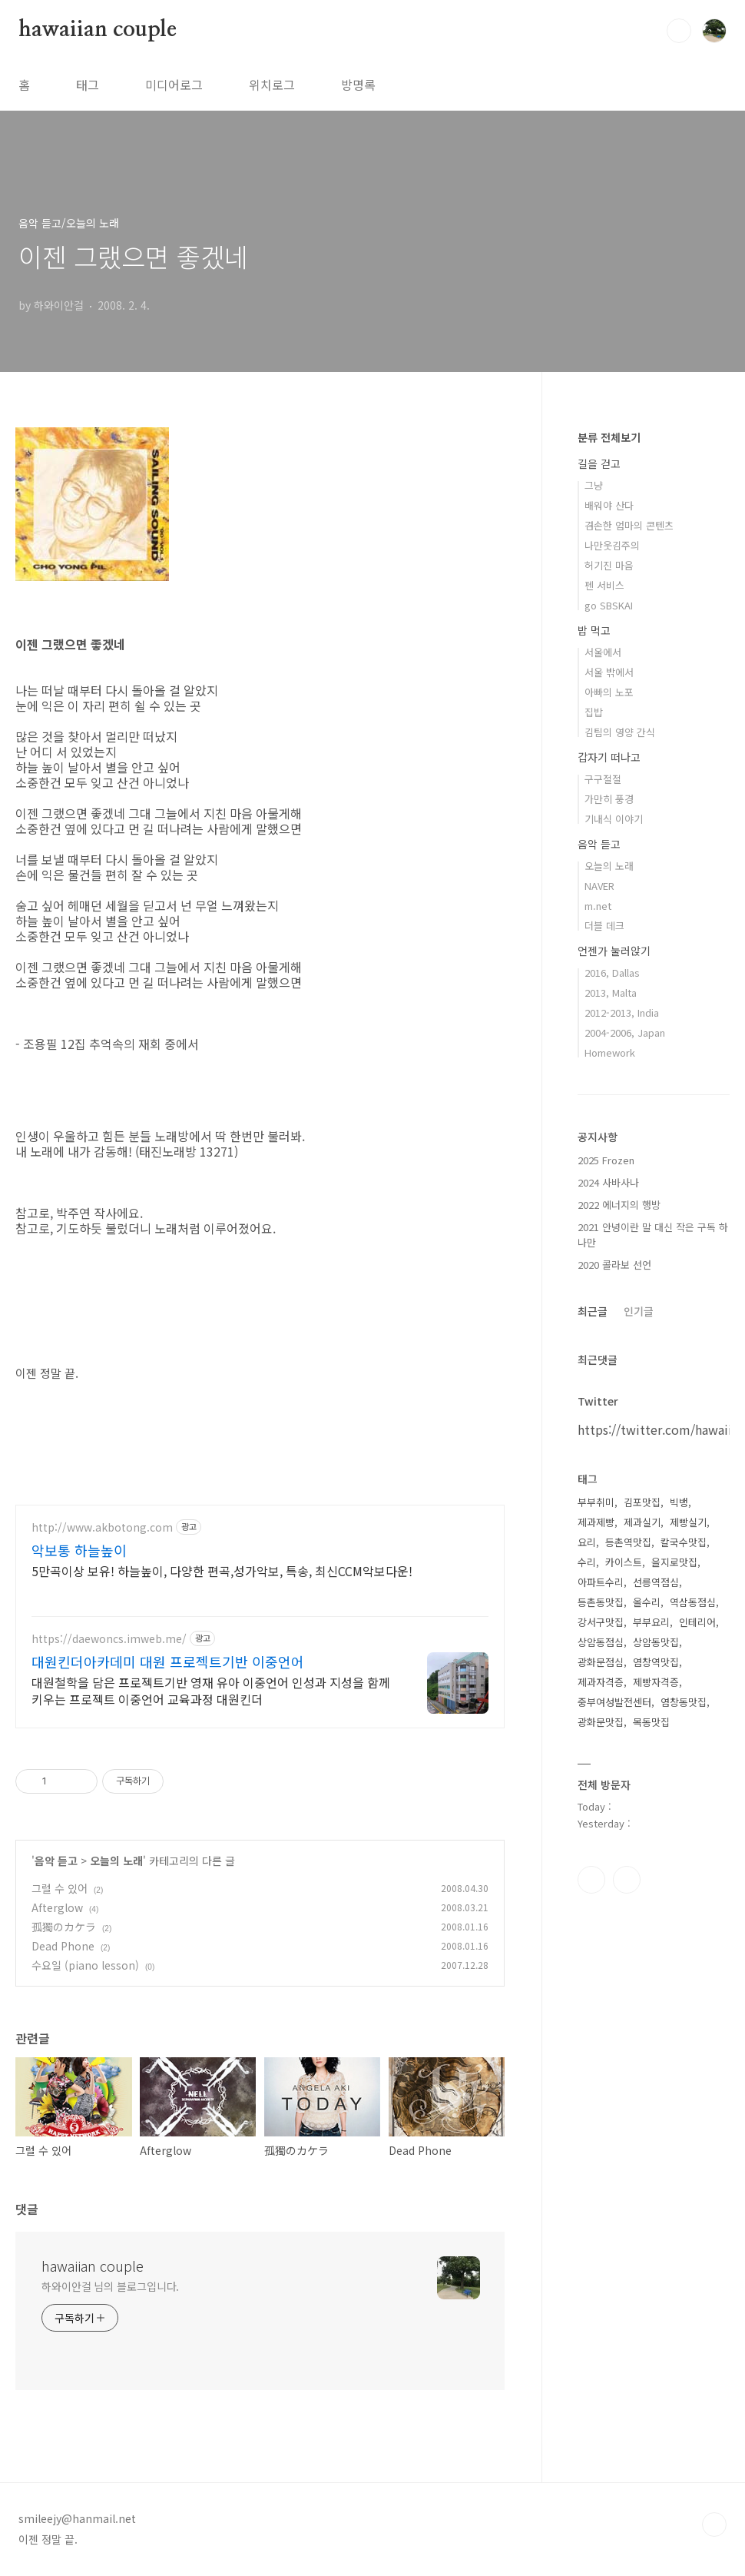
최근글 (593, 1311)
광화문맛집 (601, 1722)
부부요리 (651, 1622)
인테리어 (697, 1622)
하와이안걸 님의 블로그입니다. (110, 2286)
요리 (587, 1542)
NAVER (599, 885)
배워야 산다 (609, 505)
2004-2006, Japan (624, 1032)
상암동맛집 (656, 1642)
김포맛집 (642, 1502)
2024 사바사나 (608, 1182)
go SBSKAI (608, 605)
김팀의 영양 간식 (619, 732)
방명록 (358, 84)
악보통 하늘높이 (79, 1550)
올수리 (647, 1602)
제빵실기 (688, 1522)
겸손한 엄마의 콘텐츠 (629, 525)
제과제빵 (596, 1522)
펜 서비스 (604, 585)
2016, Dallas (612, 972)
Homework (609, 1052)
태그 (87, 84)
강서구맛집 (601, 1622)
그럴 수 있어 (59, 1888)
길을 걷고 (599, 463)
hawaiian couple (97, 30)
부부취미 (596, 1502)
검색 (678, 30)
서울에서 (602, 652)
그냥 (593, 485)
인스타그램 (591, 1880)
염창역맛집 (656, 1662)
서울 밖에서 (609, 672)
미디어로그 (174, 84)
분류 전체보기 (609, 437)
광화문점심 (601, 1662)
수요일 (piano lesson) (85, 1965)
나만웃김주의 (612, 545)
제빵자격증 (656, 1682)
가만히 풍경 (609, 799)
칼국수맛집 (684, 1542)
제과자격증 (601, 1682)
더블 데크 (604, 925)
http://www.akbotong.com (102, 1527)
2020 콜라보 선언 (614, 1264)
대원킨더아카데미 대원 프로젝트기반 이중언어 (167, 1661)
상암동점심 (601, 1642)
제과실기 (642, 1522)
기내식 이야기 (613, 819)
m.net (597, 905)
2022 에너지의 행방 (619, 1204)
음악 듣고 (56, 1860)
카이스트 (623, 1562)
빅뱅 (679, 1502)
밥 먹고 (594, 630)
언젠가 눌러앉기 (614, 950)
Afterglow (57, 1907)
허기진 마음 (609, 565)
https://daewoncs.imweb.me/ (109, 1638)
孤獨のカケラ (63, 1926)
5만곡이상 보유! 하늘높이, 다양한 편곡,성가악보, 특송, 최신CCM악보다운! (221, 1570)
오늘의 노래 (116, 1860)
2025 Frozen (606, 1160)
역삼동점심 (693, 1602)
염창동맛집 (684, 1702)
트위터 (627, 1880)
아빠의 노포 (609, 692)
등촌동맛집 (601, 1602)
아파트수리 (601, 1582)
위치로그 (272, 84)
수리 (587, 1562)
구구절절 (602, 779)
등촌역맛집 (628, 1542)
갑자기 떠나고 (609, 757)
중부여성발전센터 (614, 1702)
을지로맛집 (674, 1562)
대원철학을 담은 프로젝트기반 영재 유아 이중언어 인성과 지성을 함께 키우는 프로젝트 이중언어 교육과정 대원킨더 (210, 1690)
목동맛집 (651, 1722)
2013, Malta (610, 992)
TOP (714, 2524)
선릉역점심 (656, 1582)
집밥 (593, 712)
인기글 (639, 1311)
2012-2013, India (621, 1012)
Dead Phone (62, 1946)
